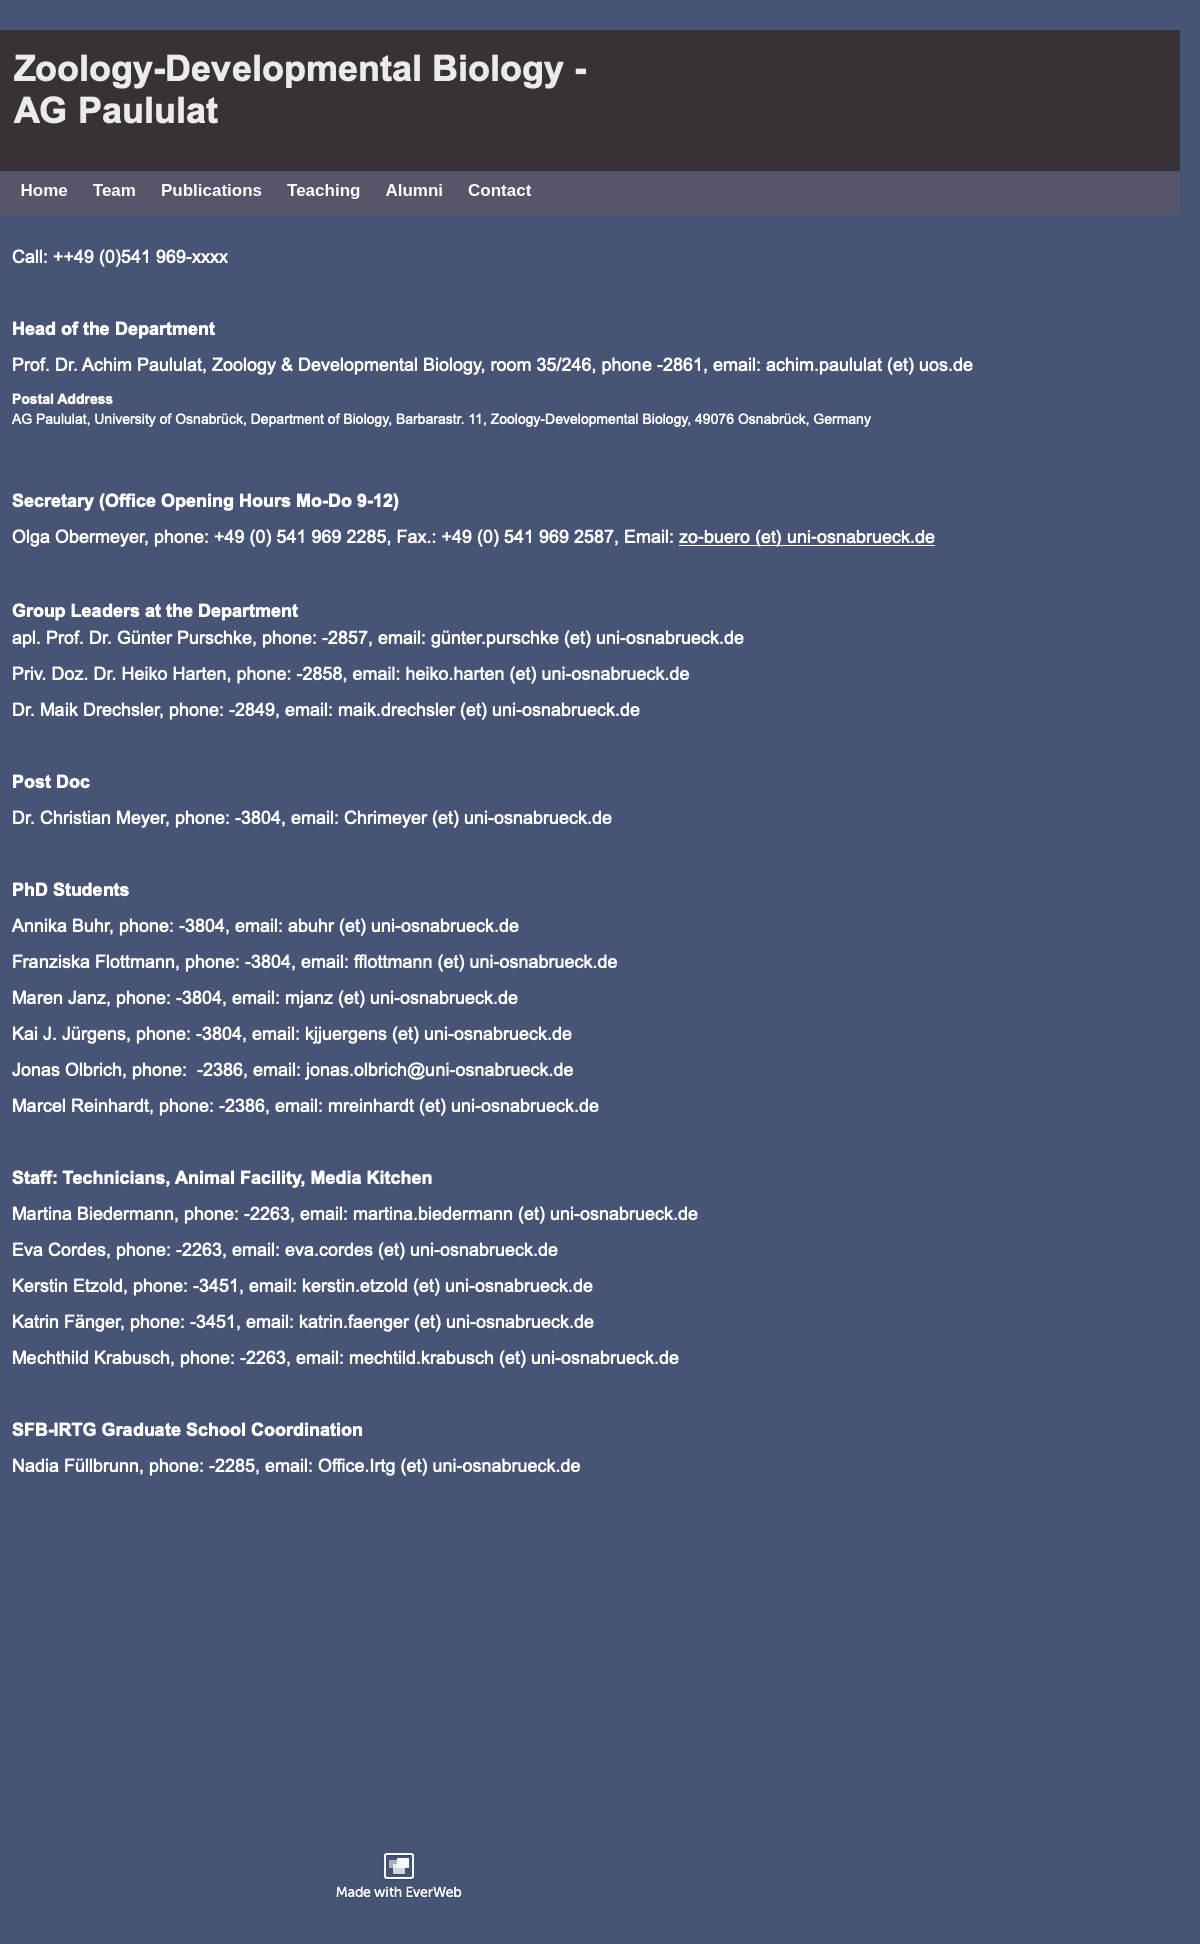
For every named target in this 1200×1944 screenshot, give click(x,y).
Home (44, 190)
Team (114, 190)
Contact (499, 190)
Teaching (323, 190)
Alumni (414, 190)
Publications (211, 190)
